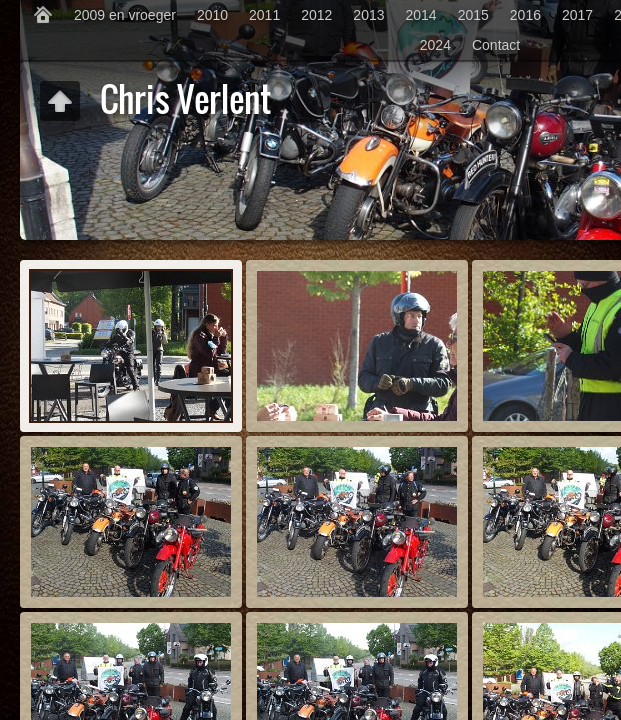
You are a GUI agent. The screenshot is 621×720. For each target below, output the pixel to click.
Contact (496, 45)
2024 (435, 45)
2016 (525, 15)
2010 (212, 15)
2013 (368, 15)
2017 (577, 15)
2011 (264, 15)
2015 (473, 15)
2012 (316, 15)
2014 (421, 15)
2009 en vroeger (125, 15)
